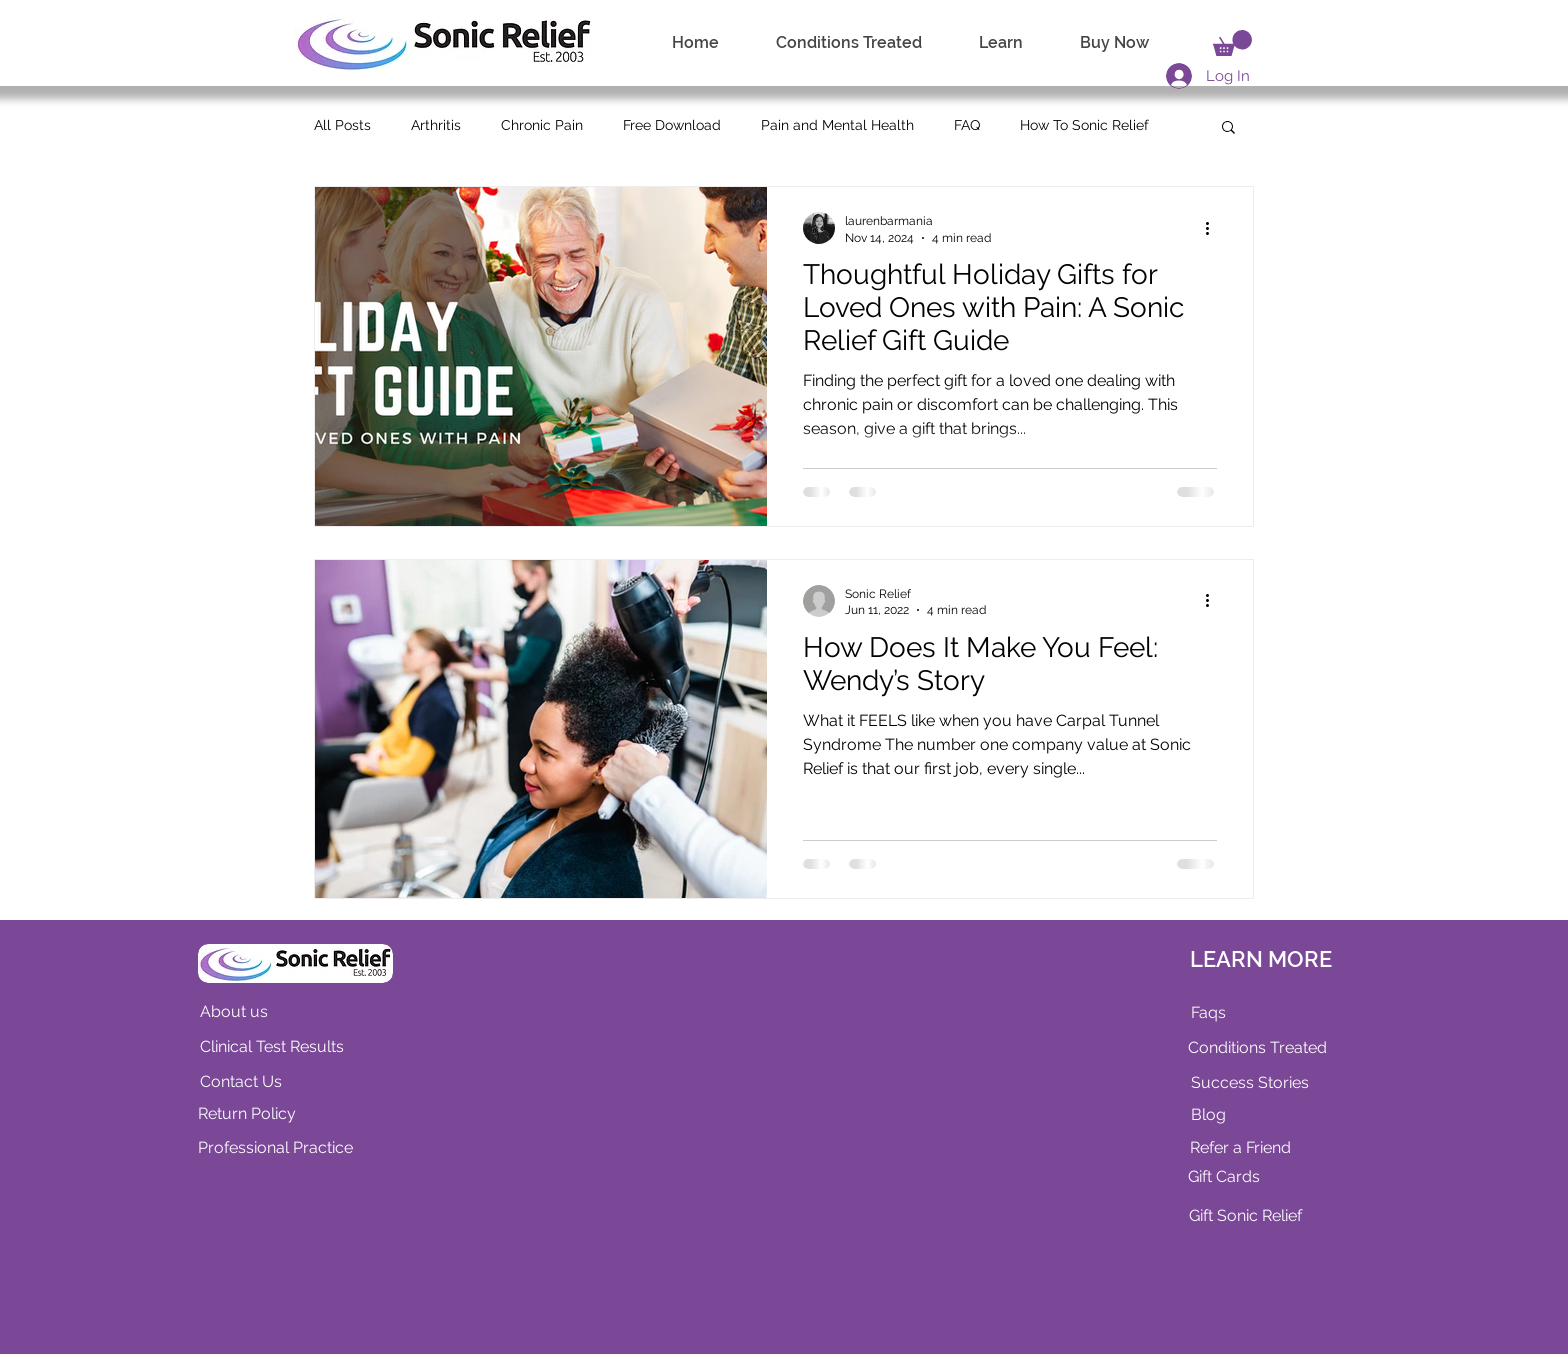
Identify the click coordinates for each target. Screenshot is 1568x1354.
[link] (1232, 43)
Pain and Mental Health (837, 125)
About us (234, 1011)
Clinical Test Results (272, 1046)
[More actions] (1214, 228)
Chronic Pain (542, 125)
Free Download (672, 125)
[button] (1228, 128)
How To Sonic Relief (1084, 125)
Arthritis (436, 125)
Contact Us (241, 1081)
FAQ (967, 125)
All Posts (342, 125)
